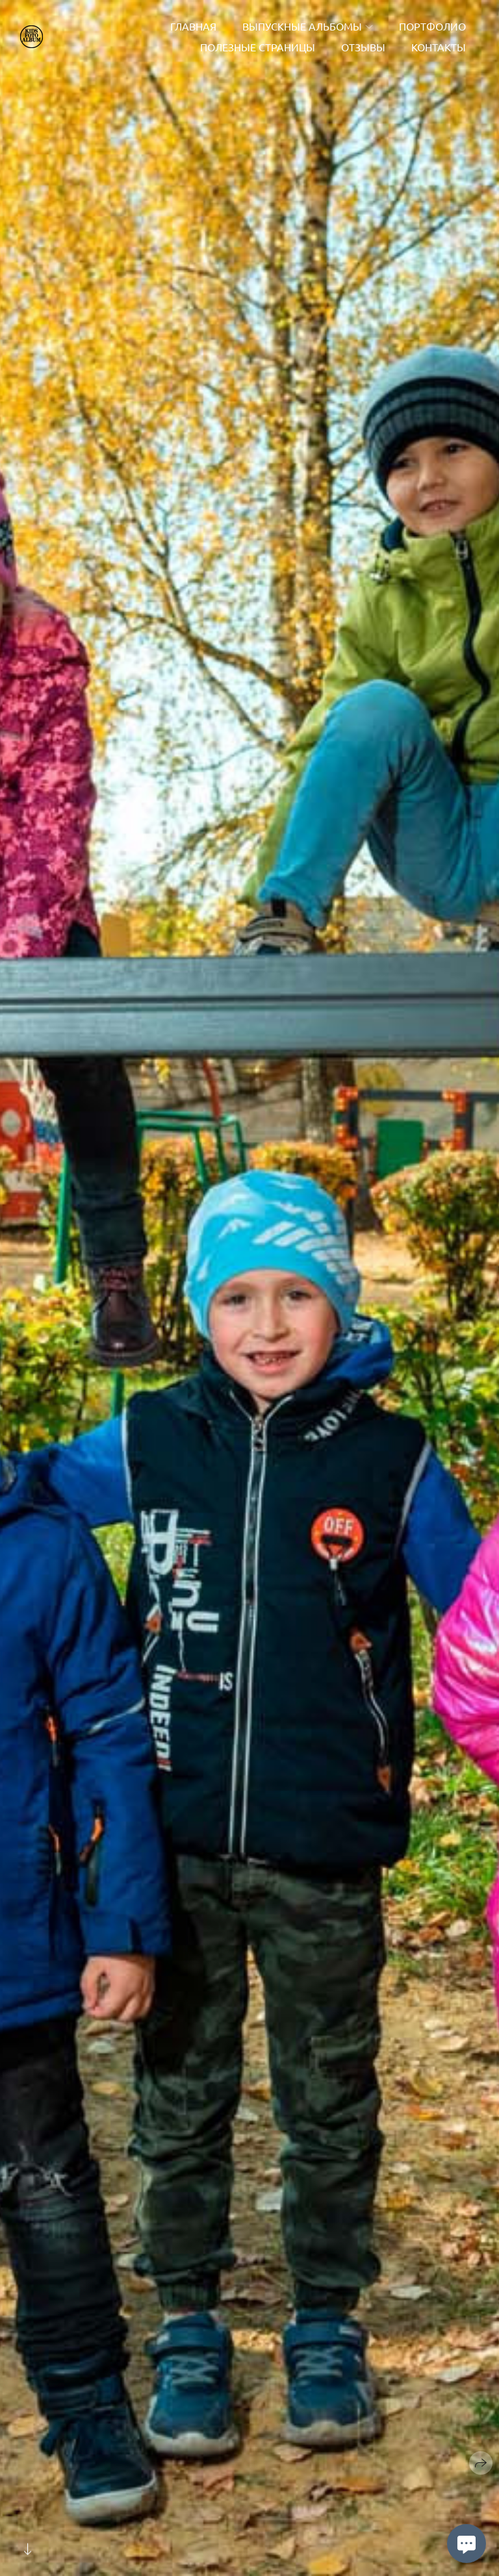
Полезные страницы (257, 46)
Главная (193, 25)
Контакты (438, 46)
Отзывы (363, 46)
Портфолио (432, 25)
